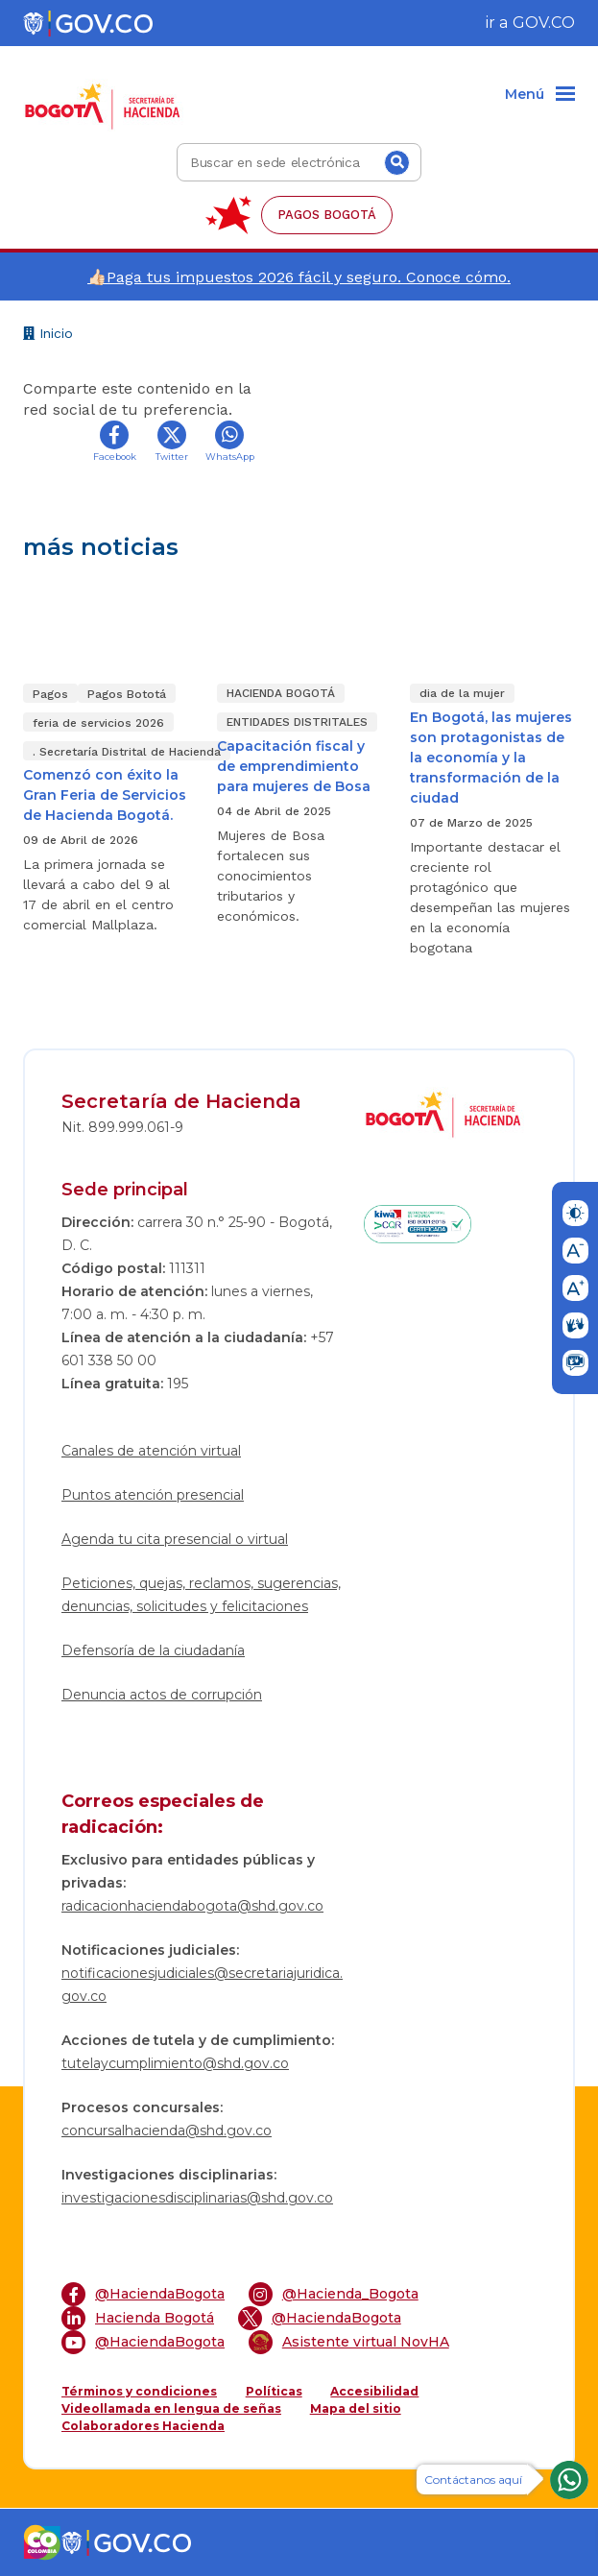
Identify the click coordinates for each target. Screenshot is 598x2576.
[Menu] (540, 95)
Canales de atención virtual (151, 1450)
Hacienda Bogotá (137, 2318)
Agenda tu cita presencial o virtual (174, 1539)
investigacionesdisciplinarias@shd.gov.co (197, 2197)
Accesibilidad (374, 2391)
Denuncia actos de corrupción (161, 1694)
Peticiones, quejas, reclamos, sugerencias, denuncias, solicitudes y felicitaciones (201, 1595)
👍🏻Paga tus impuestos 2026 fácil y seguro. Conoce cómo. (299, 277)
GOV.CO (544, 22)
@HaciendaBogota (143, 2294)
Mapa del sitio (355, 2408)
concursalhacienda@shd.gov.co (166, 2130)
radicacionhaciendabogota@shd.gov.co (192, 1905)
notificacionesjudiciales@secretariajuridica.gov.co (202, 1984)
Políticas (274, 2391)
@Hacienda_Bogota (334, 2294)
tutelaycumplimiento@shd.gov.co (175, 2063)
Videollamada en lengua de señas (171, 2408)
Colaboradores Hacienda (143, 2426)
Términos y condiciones (139, 2391)
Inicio (48, 336)
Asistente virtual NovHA (349, 2342)
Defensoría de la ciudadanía (153, 1650)
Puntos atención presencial (152, 1495)
